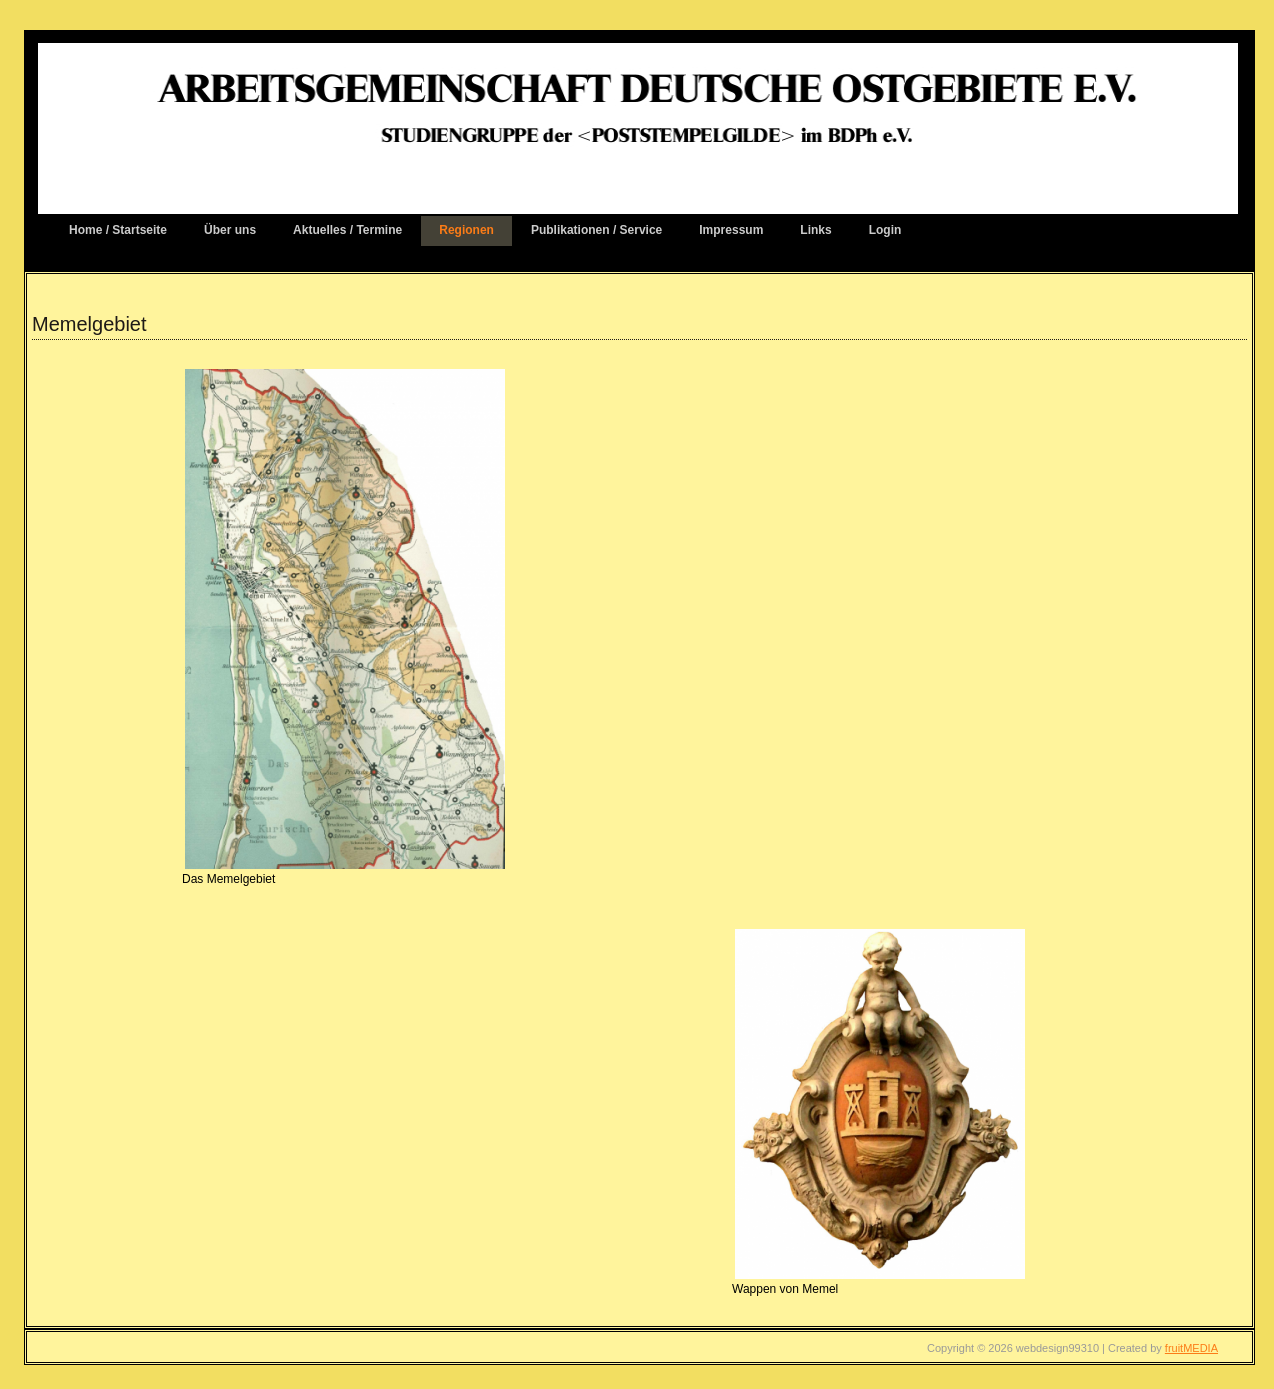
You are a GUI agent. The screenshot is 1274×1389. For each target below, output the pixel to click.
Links (815, 230)
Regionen (466, 230)
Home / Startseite (118, 230)
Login (885, 230)
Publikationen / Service (596, 230)
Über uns (230, 230)
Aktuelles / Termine (347, 230)
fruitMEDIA (1191, 1348)
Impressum (731, 230)
